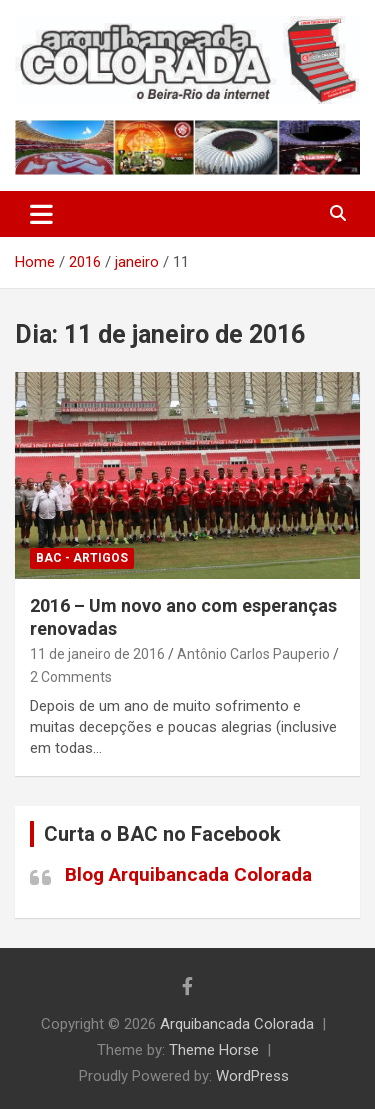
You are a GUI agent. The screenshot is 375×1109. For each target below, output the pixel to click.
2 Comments (71, 677)
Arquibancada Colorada (237, 1024)
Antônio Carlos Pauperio (253, 654)
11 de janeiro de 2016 (97, 654)
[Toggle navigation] (41, 214)
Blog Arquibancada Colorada (188, 874)
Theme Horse (214, 1050)
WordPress (252, 1076)
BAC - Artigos (82, 558)
